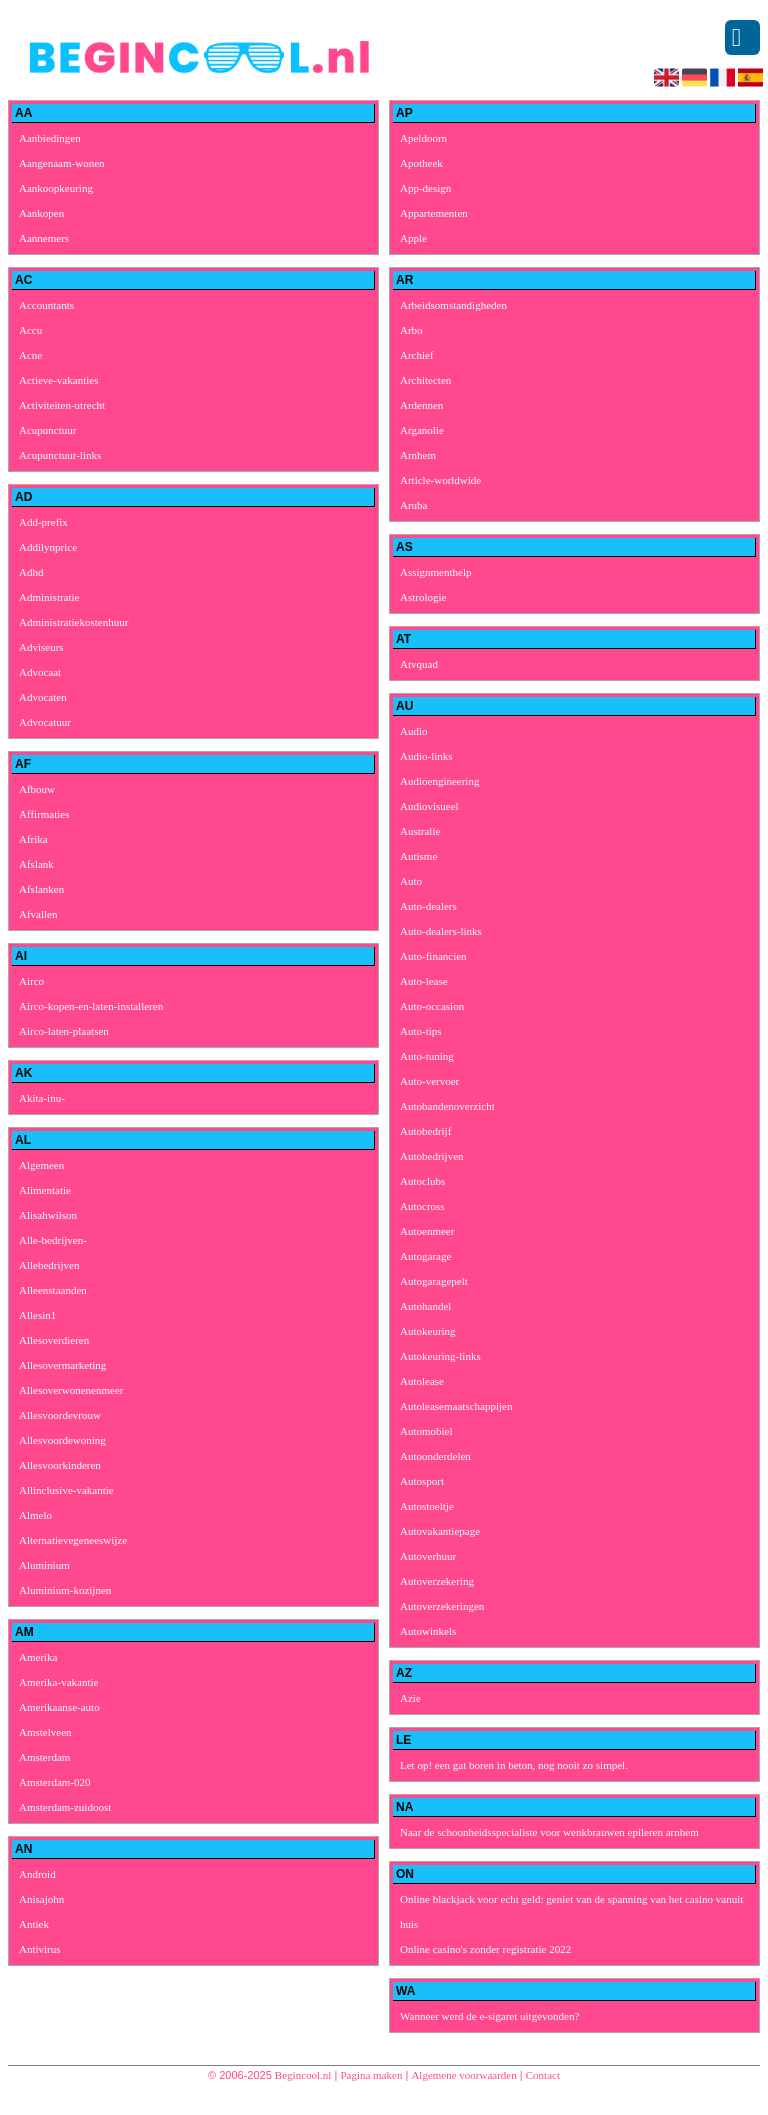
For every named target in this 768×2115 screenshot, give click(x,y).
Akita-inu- (42, 1098)
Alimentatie (45, 1190)
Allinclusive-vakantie (66, 1490)
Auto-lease (424, 981)
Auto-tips (421, 1031)
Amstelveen (45, 1732)
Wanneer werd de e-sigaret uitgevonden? (489, 2016)
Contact (543, 2075)
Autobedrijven (432, 1156)
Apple (413, 238)
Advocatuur (45, 722)
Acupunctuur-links (60, 455)
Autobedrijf (425, 1131)
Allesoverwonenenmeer (71, 1390)
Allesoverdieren (54, 1340)
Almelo (35, 1515)
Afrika (33, 839)
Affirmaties (44, 814)
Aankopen (41, 213)
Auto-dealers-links (441, 931)
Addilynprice (48, 547)
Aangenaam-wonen (62, 163)
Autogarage (425, 1256)
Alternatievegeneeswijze (73, 1540)
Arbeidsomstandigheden (453, 305)
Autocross (422, 1206)
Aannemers (44, 238)
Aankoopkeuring (56, 188)
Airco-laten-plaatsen (64, 1031)
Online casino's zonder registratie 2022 (485, 1949)
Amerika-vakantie (58, 1682)
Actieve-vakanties (58, 380)
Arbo (411, 330)
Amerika (38, 1657)
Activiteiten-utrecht (62, 405)
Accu (30, 330)
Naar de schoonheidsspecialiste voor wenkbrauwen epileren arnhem (549, 1832)
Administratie (49, 597)
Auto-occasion (432, 1006)
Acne (30, 355)
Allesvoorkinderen (60, 1465)
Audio (414, 731)
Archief (417, 355)
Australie (420, 831)
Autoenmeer (427, 1231)
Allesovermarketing (62, 1365)
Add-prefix (43, 522)
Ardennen (421, 405)
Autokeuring (428, 1331)
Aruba (414, 505)
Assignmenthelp (436, 572)
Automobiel (426, 1431)
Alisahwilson (48, 1215)
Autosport (422, 1481)
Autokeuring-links (440, 1356)
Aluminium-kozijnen (65, 1590)
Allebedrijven (49, 1265)
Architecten (425, 380)
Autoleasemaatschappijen (456, 1406)
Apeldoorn (423, 138)
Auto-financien (433, 956)
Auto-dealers (428, 906)
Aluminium (44, 1565)
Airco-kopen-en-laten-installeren (91, 1006)
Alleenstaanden (53, 1290)
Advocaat (40, 672)
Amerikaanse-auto (59, 1707)
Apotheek (421, 163)
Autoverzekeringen (442, 1606)
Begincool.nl (303, 2075)
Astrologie (423, 597)
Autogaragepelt (434, 1281)
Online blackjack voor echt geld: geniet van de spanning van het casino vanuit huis (571, 1911)
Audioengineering (439, 781)
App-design (425, 188)
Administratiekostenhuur (73, 622)
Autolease (422, 1381)
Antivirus (40, 1949)
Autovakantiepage (440, 1531)
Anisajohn (41, 1899)
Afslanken (41, 889)
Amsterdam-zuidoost (65, 1807)
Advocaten (43, 697)
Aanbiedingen (50, 138)
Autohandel (425, 1306)
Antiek (34, 1924)
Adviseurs (41, 647)
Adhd (31, 572)
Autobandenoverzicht (447, 1106)
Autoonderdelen (435, 1456)
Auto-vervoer (429, 1081)
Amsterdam (44, 1757)
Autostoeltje (427, 1506)
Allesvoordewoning (62, 1440)
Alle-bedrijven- (53, 1240)
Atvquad (419, 664)
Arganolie (422, 430)
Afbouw (37, 789)
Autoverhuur (428, 1556)
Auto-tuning (427, 1056)
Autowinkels (428, 1631)
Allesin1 (37, 1315)
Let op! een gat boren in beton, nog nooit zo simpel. (514, 1765)
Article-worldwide (440, 480)
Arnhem (418, 455)
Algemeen (41, 1165)
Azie (410, 1698)
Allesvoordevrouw (60, 1415)
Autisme (418, 856)
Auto (411, 881)
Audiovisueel (429, 806)
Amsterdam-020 (54, 1782)
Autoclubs (422, 1181)
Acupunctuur (47, 430)
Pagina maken (371, 2075)
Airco (31, 981)
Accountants (46, 305)
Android (37, 1874)
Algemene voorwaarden (463, 2075)
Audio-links (426, 756)
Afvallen (38, 914)
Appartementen (434, 213)
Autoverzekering (437, 1581)
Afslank (36, 864)
